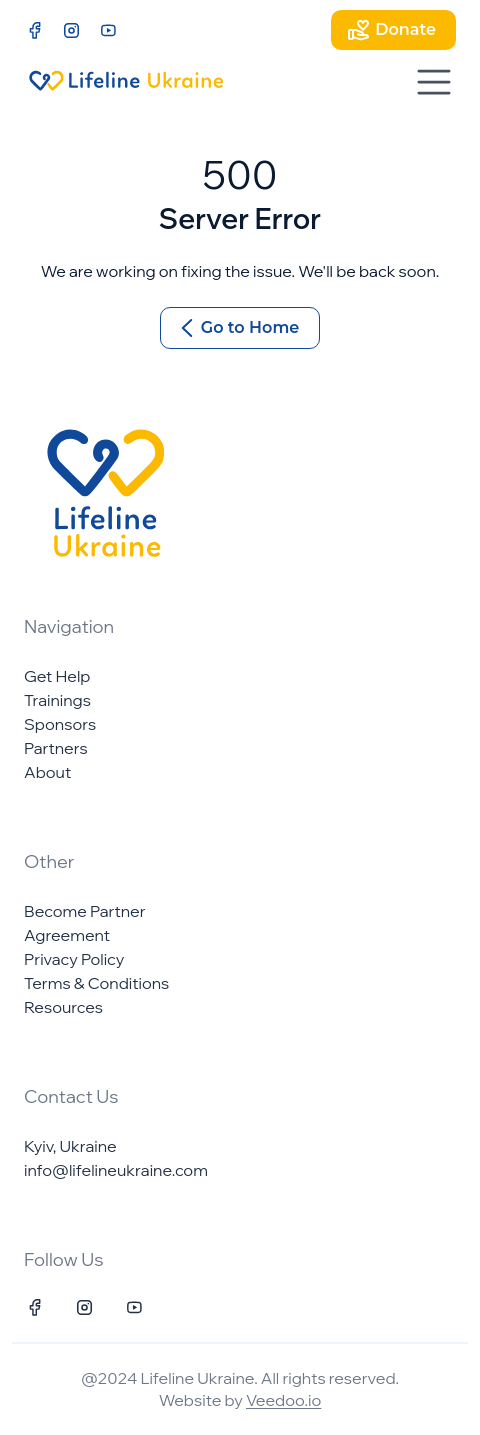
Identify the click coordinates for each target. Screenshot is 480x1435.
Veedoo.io (283, 1400)
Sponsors (60, 724)
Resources (63, 1007)
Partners (56, 748)
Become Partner (84, 911)
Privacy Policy (74, 959)
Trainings (57, 700)
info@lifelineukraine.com (116, 1170)
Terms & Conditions (96, 983)
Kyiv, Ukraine (70, 1146)
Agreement (67, 935)
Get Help (57, 676)
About (47, 772)
